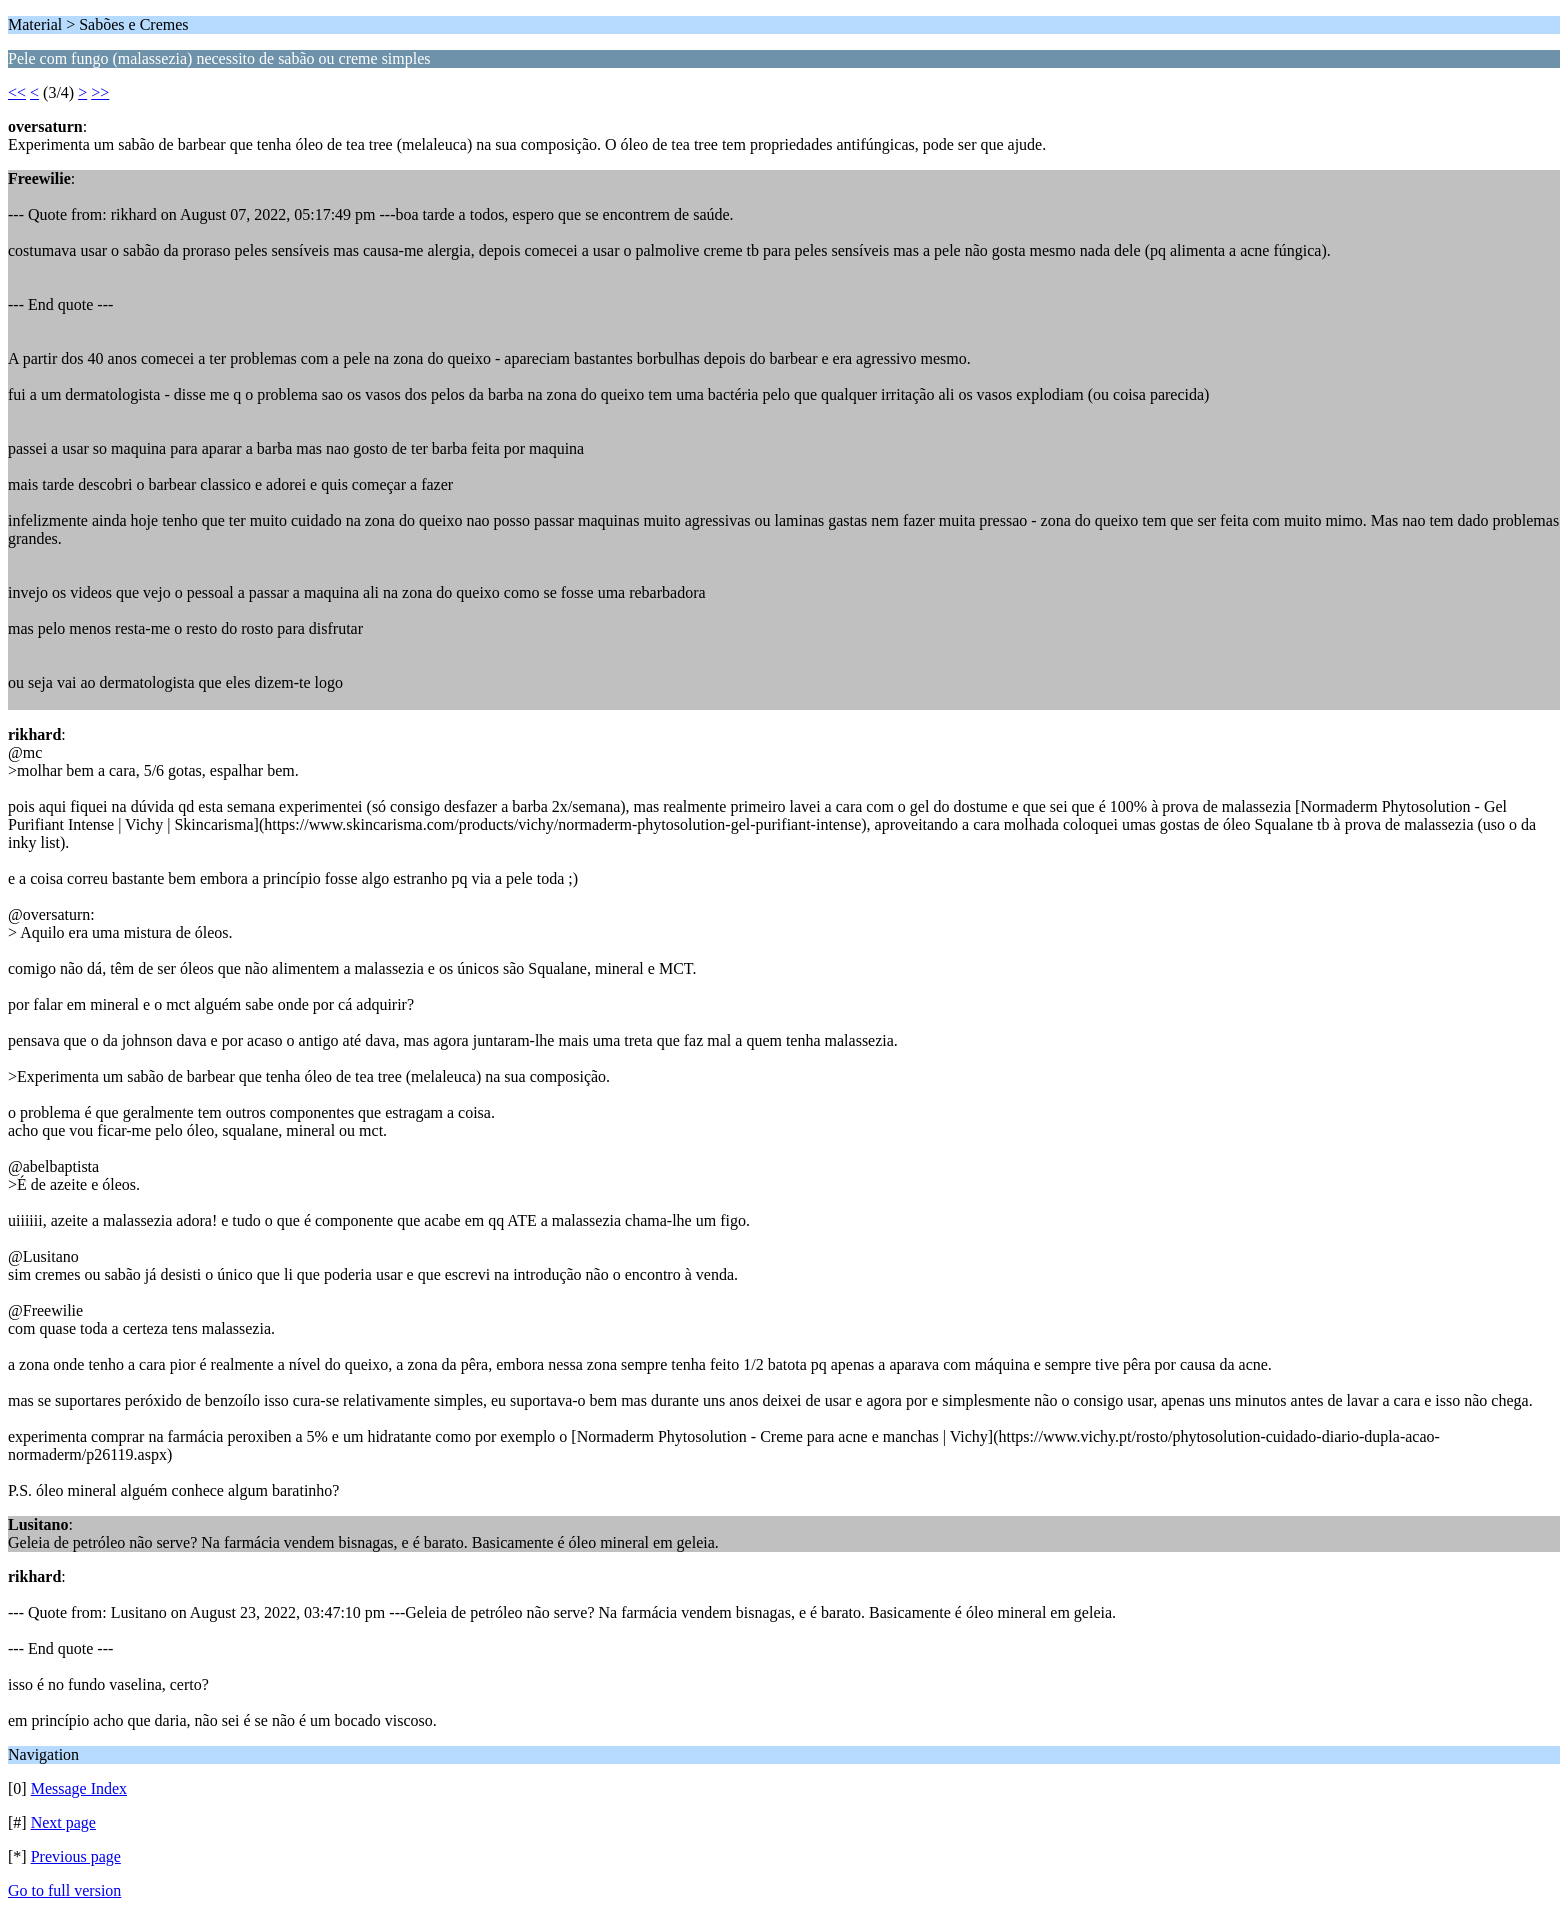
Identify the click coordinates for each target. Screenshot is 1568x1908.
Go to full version (64, 1890)
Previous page (76, 1856)
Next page (63, 1822)
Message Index (79, 1788)
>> (100, 92)
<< (17, 92)
